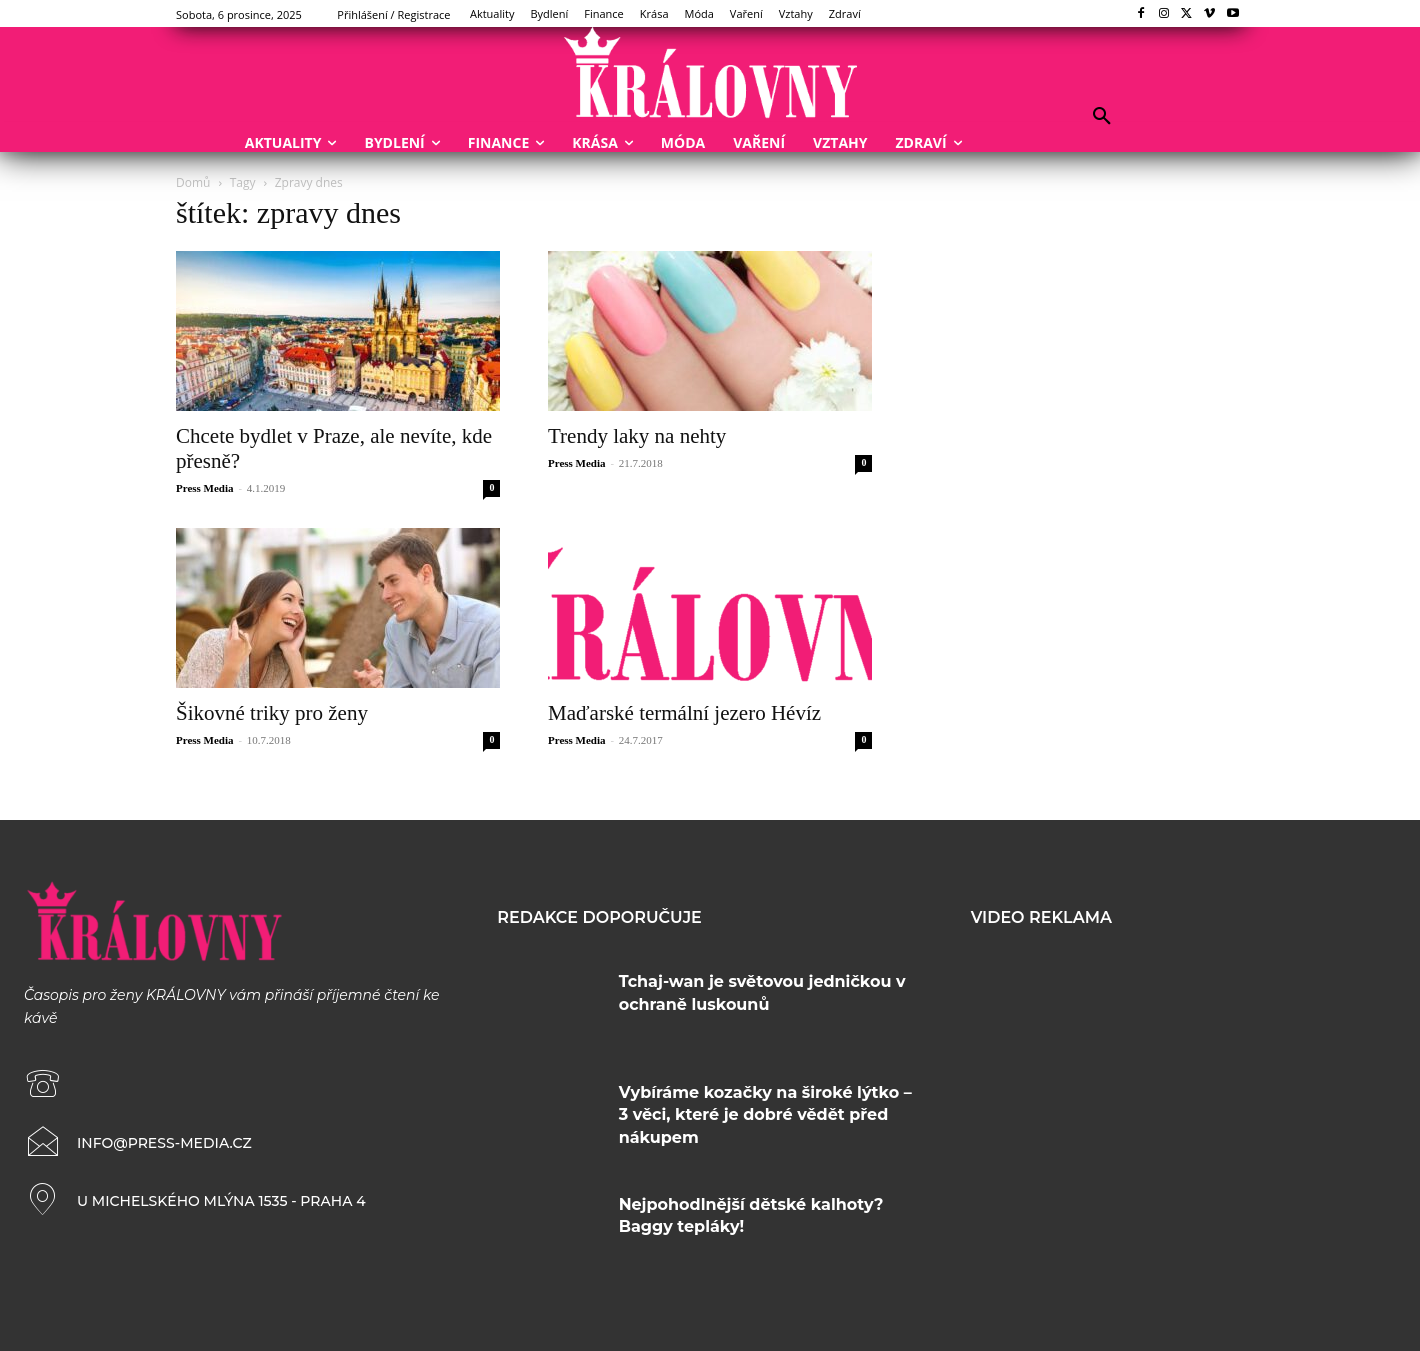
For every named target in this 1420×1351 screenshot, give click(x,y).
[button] (1102, 117)
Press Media (205, 488)
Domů (193, 182)
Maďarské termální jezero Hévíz (684, 713)
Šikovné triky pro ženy (272, 713)
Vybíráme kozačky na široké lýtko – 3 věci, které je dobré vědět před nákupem (765, 1115)
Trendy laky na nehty (637, 436)
